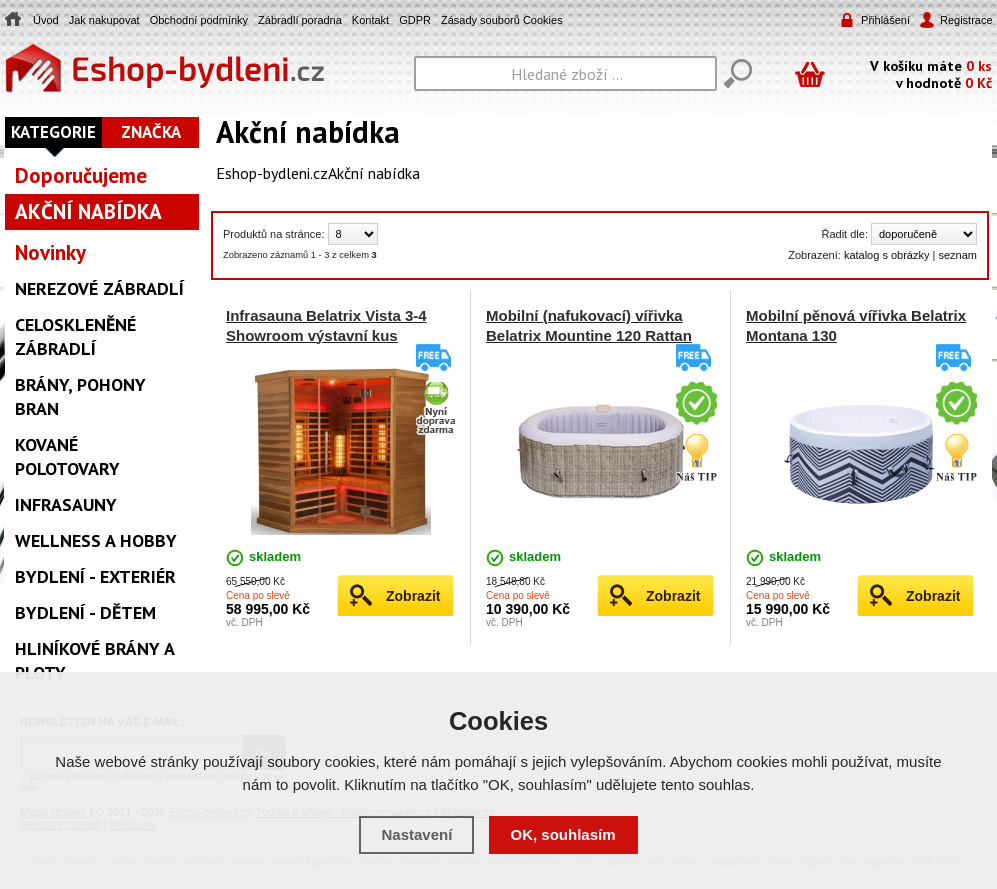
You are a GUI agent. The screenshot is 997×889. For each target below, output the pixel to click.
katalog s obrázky (887, 255)
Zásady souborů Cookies (502, 20)
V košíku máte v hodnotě (931, 73)
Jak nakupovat (104, 20)
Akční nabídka (374, 173)
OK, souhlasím (563, 834)
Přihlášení (885, 20)
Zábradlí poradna (300, 20)
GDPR (415, 20)
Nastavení (416, 834)
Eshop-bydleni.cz (272, 173)
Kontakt (370, 20)
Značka (151, 132)
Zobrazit (413, 596)
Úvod (46, 20)
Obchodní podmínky (199, 20)
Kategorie (53, 132)
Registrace (965, 20)
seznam (957, 255)
